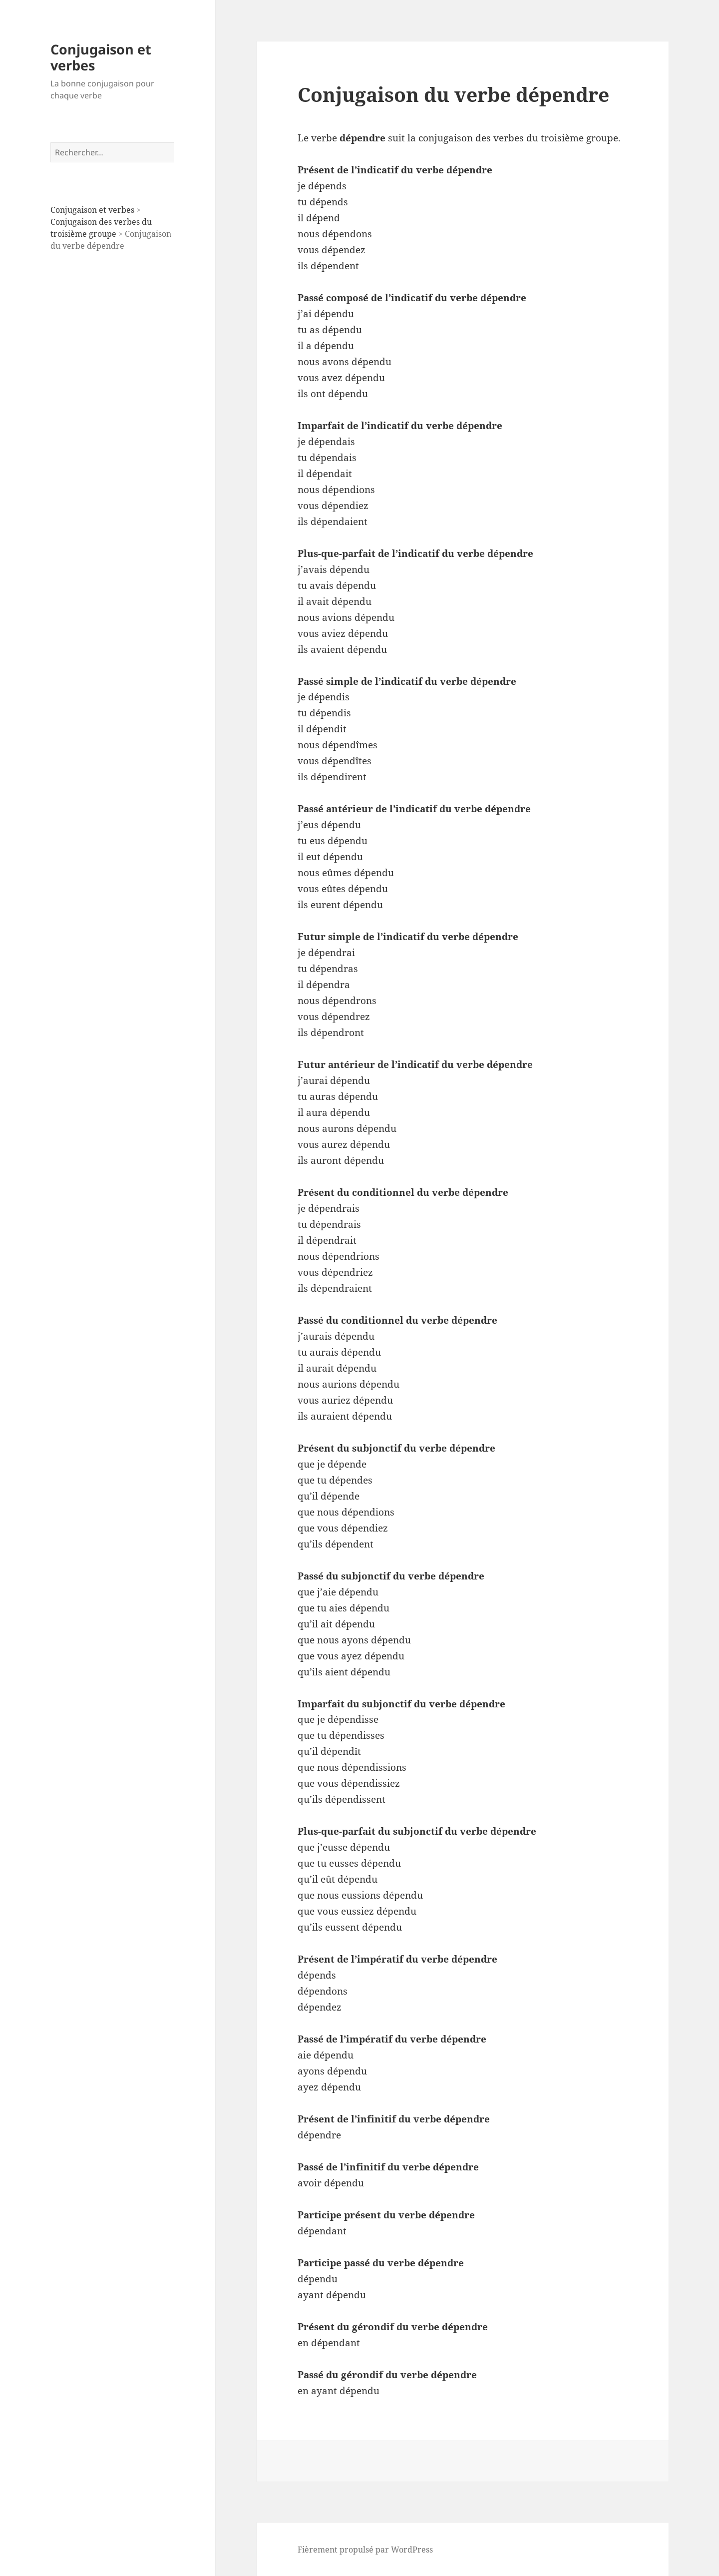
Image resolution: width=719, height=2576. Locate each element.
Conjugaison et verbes (100, 57)
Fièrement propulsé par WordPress (365, 2549)
